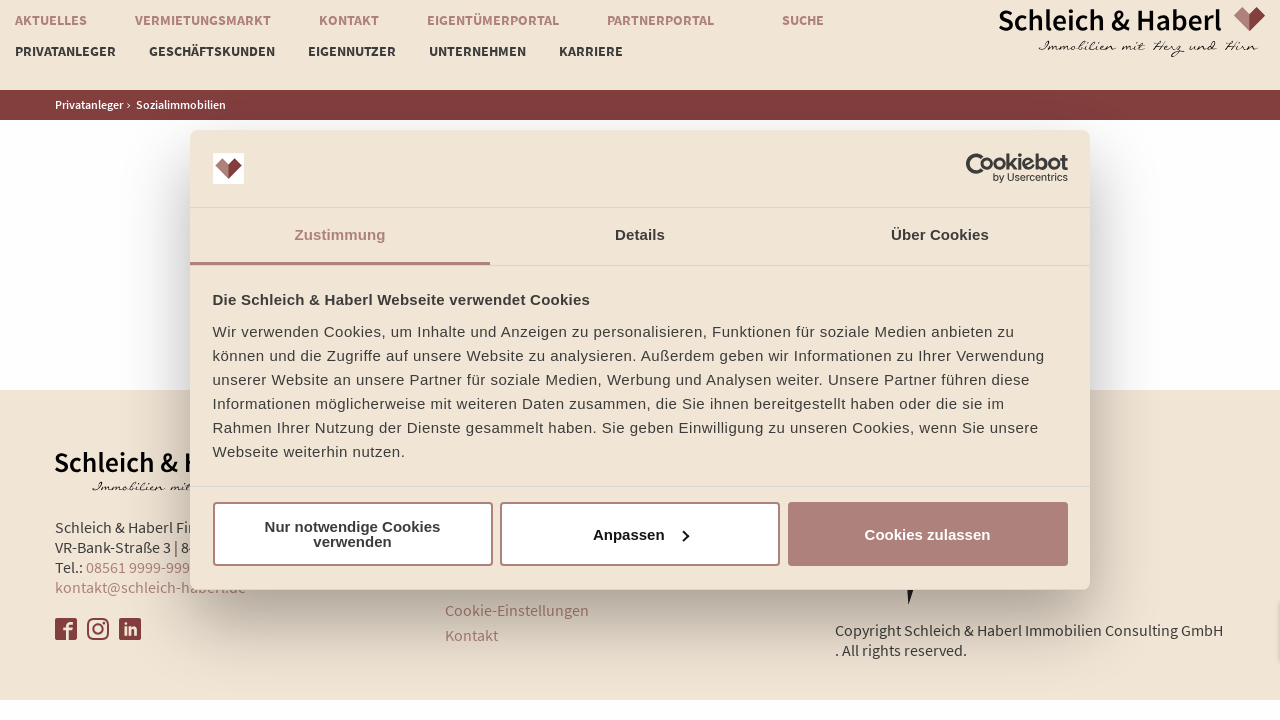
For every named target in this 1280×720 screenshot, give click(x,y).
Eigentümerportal (493, 33)
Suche (803, 33)
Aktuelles (51, 33)
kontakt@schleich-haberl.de (150, 587)
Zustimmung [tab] (340, 234)
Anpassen (641, 534)
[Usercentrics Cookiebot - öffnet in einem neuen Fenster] (980, 169)
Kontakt (349, 33)
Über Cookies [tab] (940, 234)
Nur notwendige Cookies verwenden (353, 534)
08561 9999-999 (138, 567)
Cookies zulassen (928, 534)
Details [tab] (640, 234)
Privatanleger (89, 104)
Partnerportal (660, 33)
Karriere (591, 64)
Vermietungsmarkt (203, 33)
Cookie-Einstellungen (517, 610)
